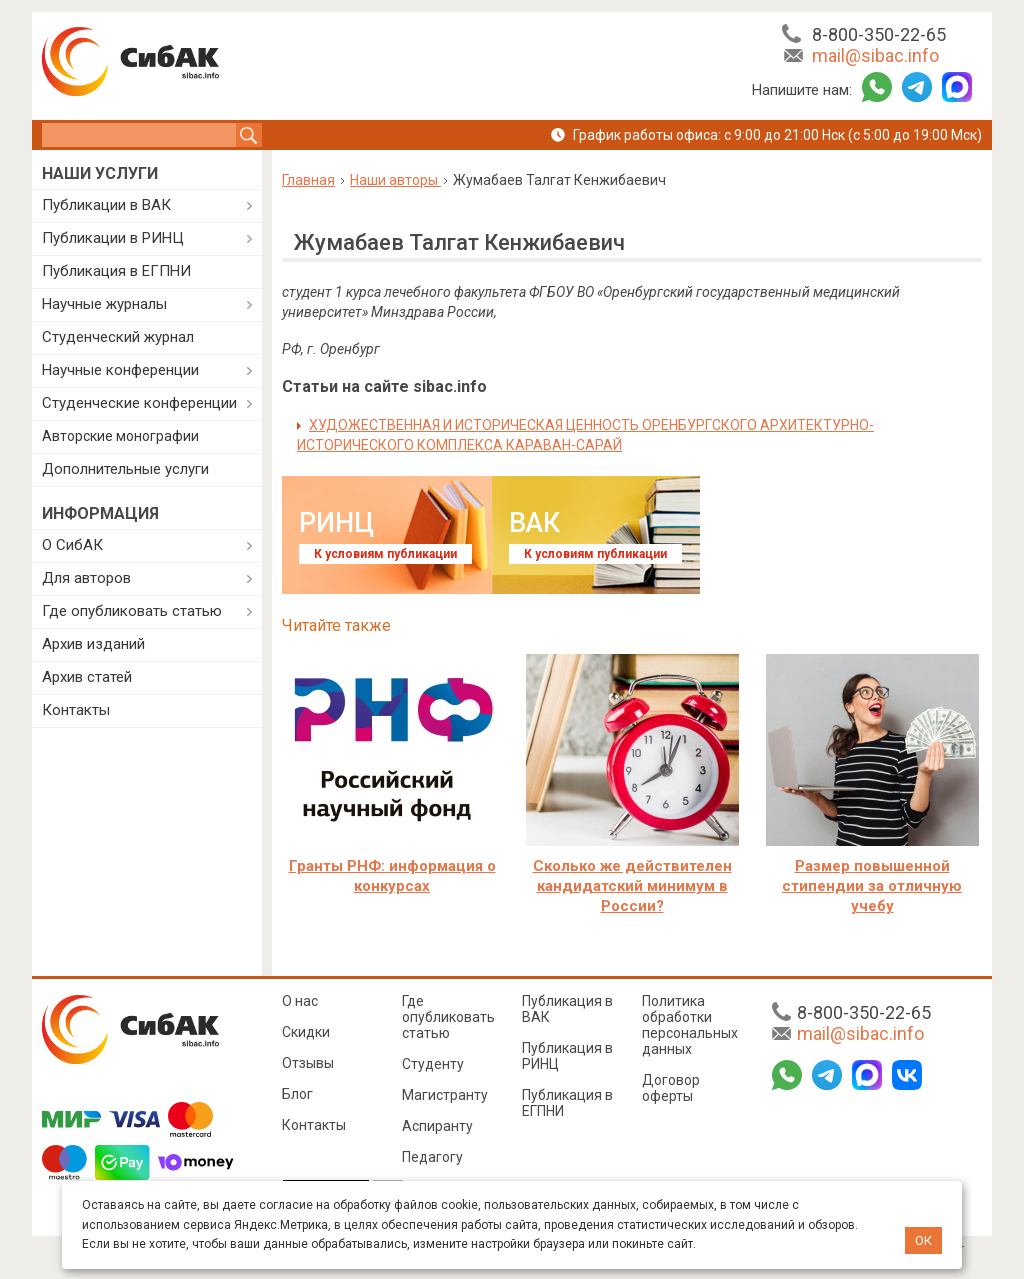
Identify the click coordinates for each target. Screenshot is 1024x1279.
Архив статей (87, 677)
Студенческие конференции (139, 403)
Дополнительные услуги (125, 469)
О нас (300, 1001)
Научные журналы (104, 304)
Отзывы (308, 1063)
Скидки (306, 1032)
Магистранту (445, 1095)
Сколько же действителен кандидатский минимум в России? (632, 886)
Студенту (433, 1064)
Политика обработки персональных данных (690, 1025)
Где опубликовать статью (132, 611)
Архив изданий (93, 644)
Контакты (76, 710)
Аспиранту (437, 1126)
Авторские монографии (120, 436)
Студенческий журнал (118, 337)
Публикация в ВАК (567, 1009)
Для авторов (86, 578)
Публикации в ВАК (106, 205)
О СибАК (72, 545)
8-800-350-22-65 (879, 34)
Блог (297, 1094)
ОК (923, 1240)
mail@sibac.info (875, 55)
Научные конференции (120, 370)
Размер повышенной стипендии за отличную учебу (872, 886)
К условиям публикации (385, 554)
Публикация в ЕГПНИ (116, 271)
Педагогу (432, 1157)
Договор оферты (671, 1088)
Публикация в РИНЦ (567, 1056)
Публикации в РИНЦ (113, 238)
